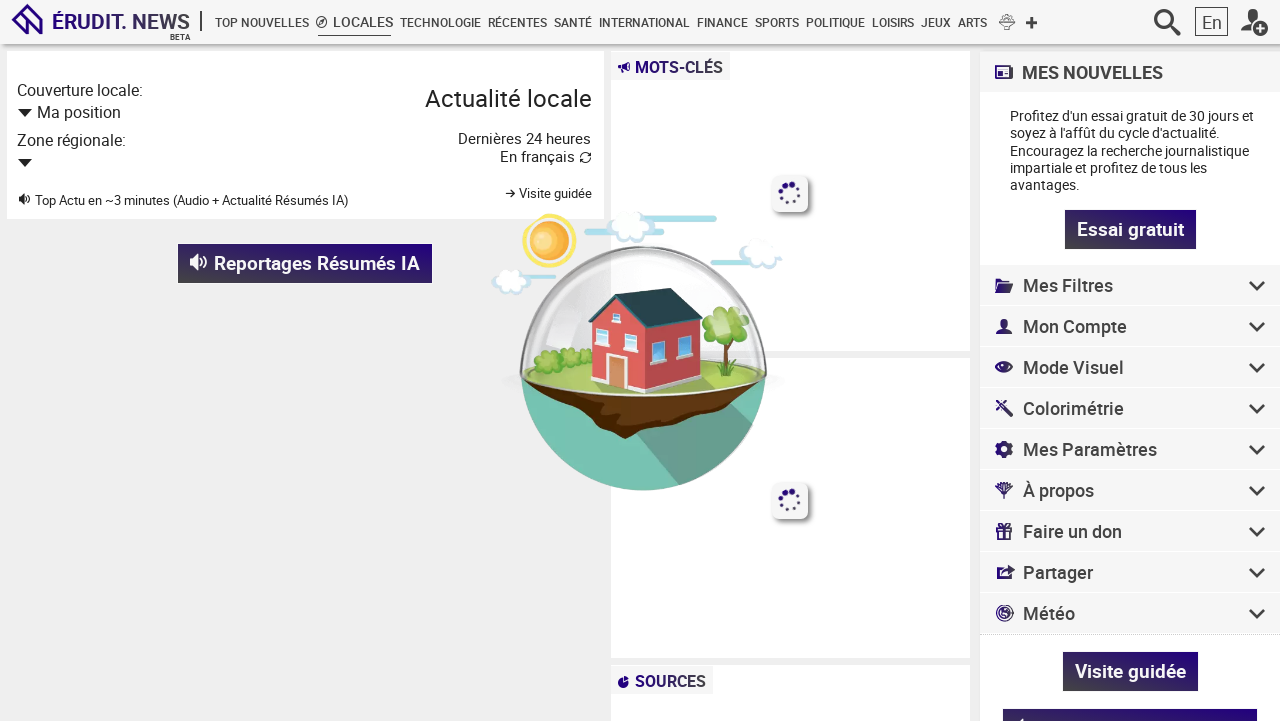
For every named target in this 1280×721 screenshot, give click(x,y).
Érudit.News (121, 21)
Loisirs (893, 22)
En (1212, 22)
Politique (835, 22)
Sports (777, 22)
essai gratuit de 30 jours (1165, 115)
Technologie (440, 22)
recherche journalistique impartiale (1129, 159)
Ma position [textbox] (79, 112)
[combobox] (198, 110)
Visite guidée (1130, 671)
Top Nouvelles (262, 22)
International (644, 22)
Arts (972, 22)
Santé (573, 22)
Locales (354, 21)
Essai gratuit (1130, 229)
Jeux (936, 22)
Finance (722, 22)
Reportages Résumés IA (305, 263)
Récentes (517, 22)
